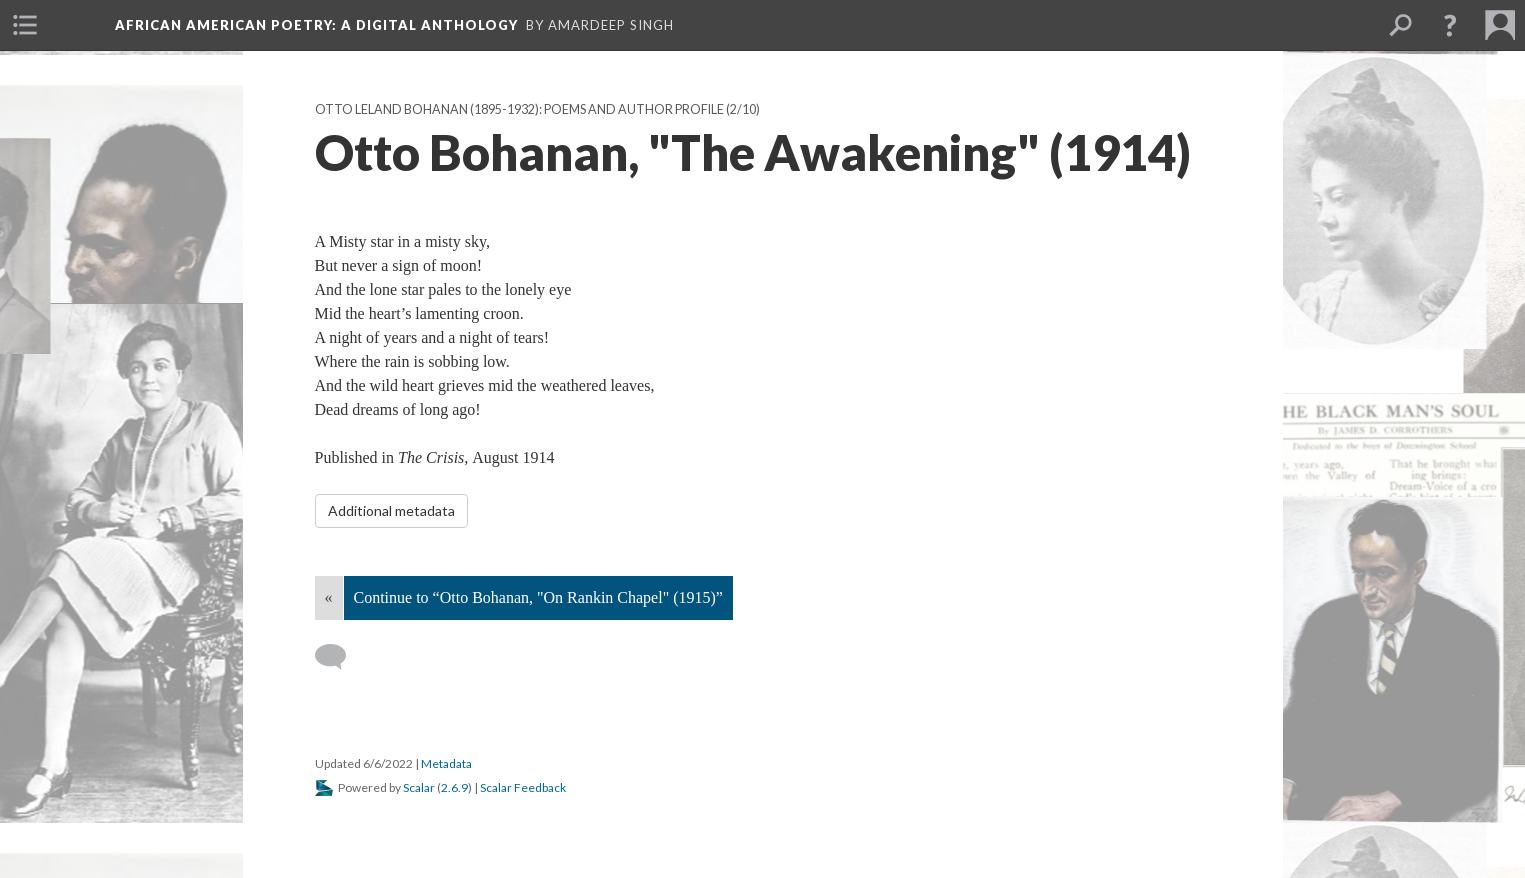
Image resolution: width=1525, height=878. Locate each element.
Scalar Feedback (523, 787)
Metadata (446, 763)
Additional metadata (391, 510)
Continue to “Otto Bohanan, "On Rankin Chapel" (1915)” (538, 597)
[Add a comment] (339, 657)
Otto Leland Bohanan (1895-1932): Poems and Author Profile (519, 109)
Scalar (419, 787)
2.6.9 (454, 787)
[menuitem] (25, 25)
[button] (1450, 25)
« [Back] (329, 597)
